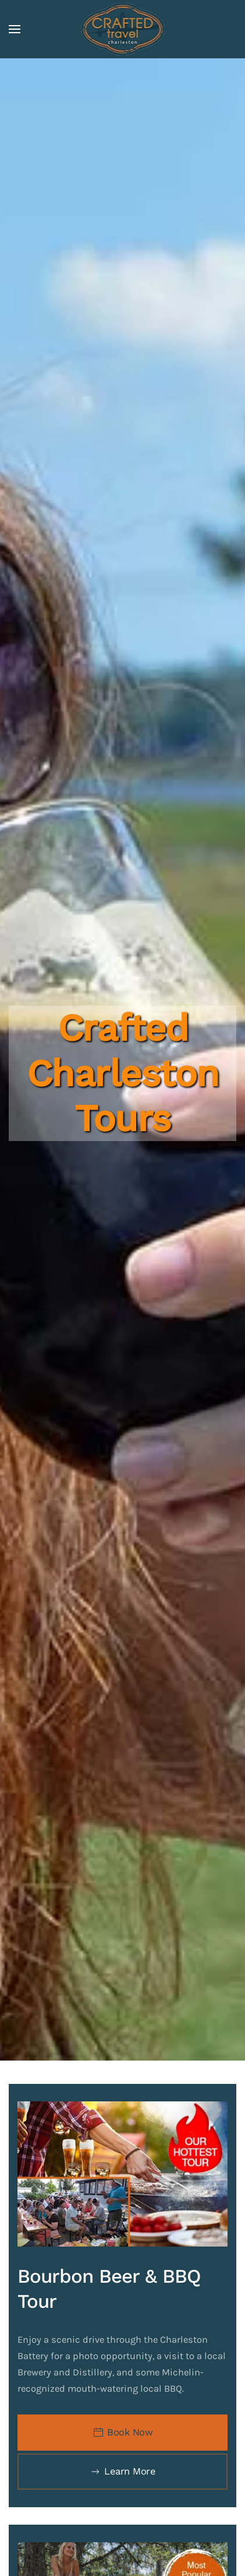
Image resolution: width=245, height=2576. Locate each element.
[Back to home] (122, 29)
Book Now (122, 2432)
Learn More (122, 2471)
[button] (14, 29)
